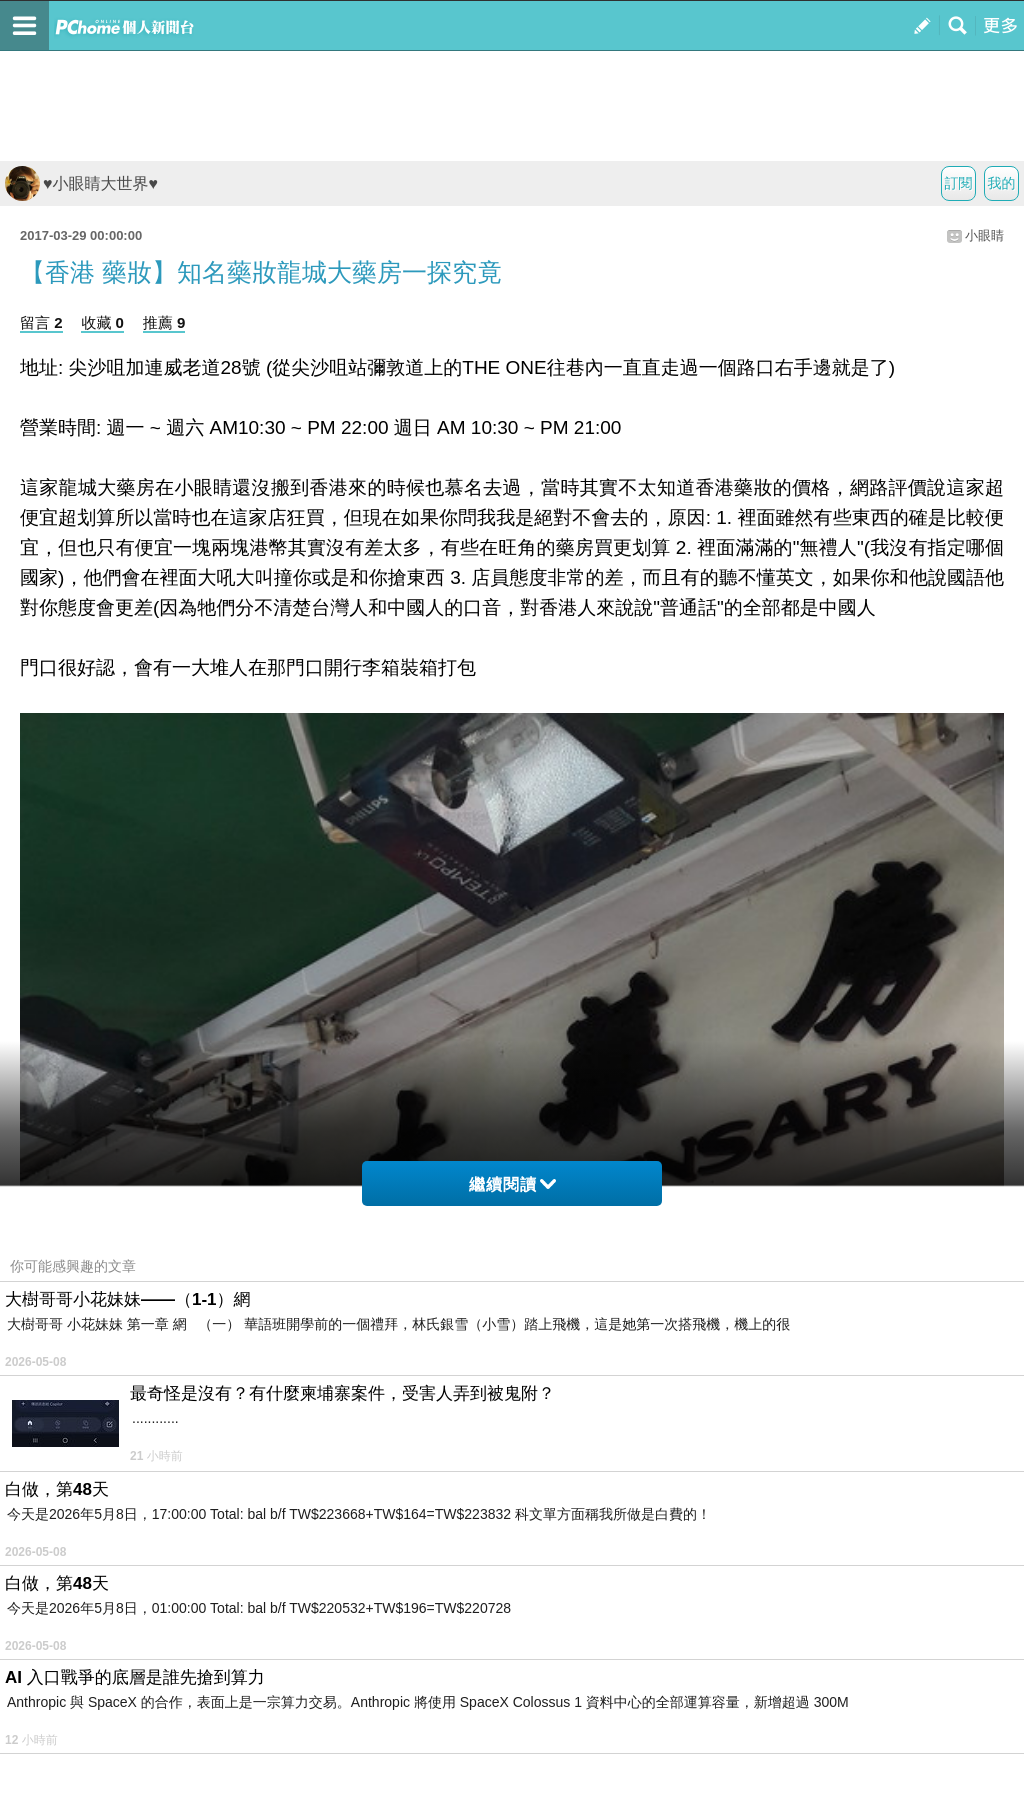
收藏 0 (102, 322)
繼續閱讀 (512, 1184)
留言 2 (41, 322)
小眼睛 (984, 235)
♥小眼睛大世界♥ (81, 183)
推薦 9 (164, 322)
